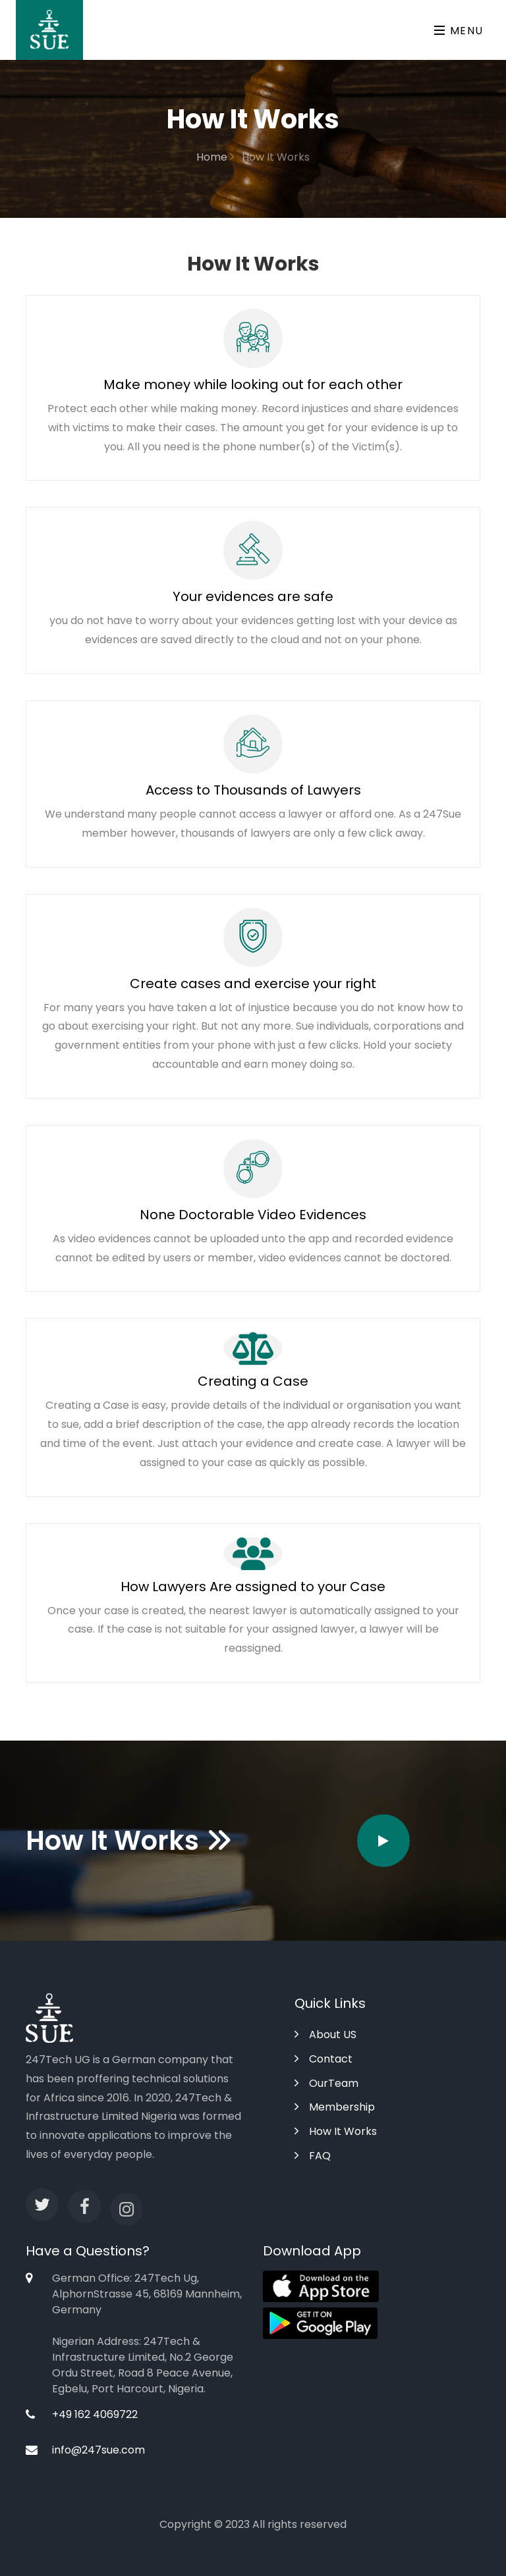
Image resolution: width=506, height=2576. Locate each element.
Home (215, 157)
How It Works (336, 2131)
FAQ (313, 2155)
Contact (323, 2058)
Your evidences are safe (253, 596)
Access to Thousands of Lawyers (253, 790)
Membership (335, 2107)
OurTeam (326, 2083)
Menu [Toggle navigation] (459, 30)
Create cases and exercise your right (253, 983)
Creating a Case (253, 1381)
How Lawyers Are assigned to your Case (253, 1586)
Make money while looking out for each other (253, 384)
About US (325, 2034)
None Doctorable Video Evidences (253, 1214)
